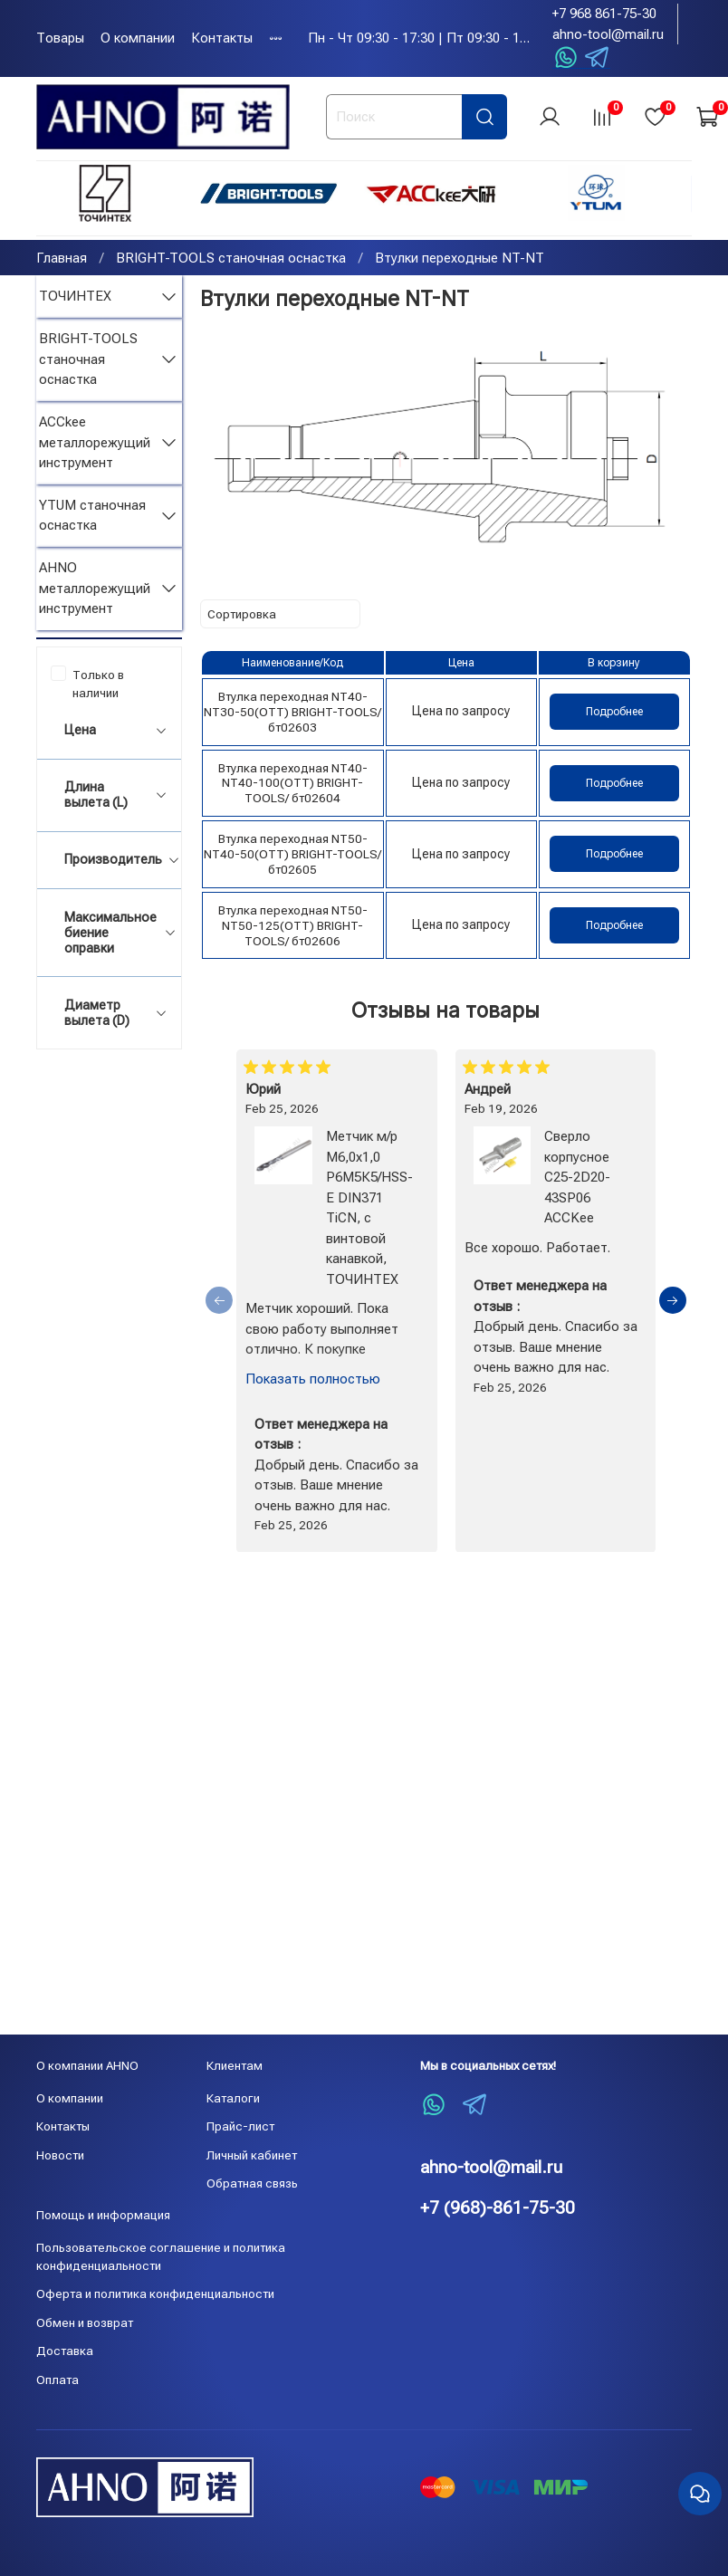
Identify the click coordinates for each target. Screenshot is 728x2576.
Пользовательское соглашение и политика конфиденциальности (160, 2256)
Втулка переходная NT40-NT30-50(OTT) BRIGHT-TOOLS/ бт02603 (292, 714)
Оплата (57, 2379)
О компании (138, 38)
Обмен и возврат (84, 2322)
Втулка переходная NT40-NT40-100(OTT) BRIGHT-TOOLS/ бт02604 (293, 786)
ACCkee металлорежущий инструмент (94, 445)
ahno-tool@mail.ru (608, 34)
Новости (60, 2155)
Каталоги (233, 2098)
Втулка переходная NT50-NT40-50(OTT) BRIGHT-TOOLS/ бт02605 (292, 856)
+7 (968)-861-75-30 (497, 2208)
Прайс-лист (240, 2126)
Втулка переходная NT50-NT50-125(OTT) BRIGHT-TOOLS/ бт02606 (293, 928)
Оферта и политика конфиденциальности (155, 2293)
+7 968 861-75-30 (604, 13)
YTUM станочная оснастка (92, 518)
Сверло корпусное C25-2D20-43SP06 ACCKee (577, 1180)
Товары (60, 38)
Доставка (64, 2350)
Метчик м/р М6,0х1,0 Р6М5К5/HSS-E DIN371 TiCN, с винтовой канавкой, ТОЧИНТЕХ (369, 1210)
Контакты (222, 38)
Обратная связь (252, 2183)
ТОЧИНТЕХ (75, 299)
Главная (61, 261)
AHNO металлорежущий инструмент (94, 590)
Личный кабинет (251, 2155)
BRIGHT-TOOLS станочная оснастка (231, 261)
